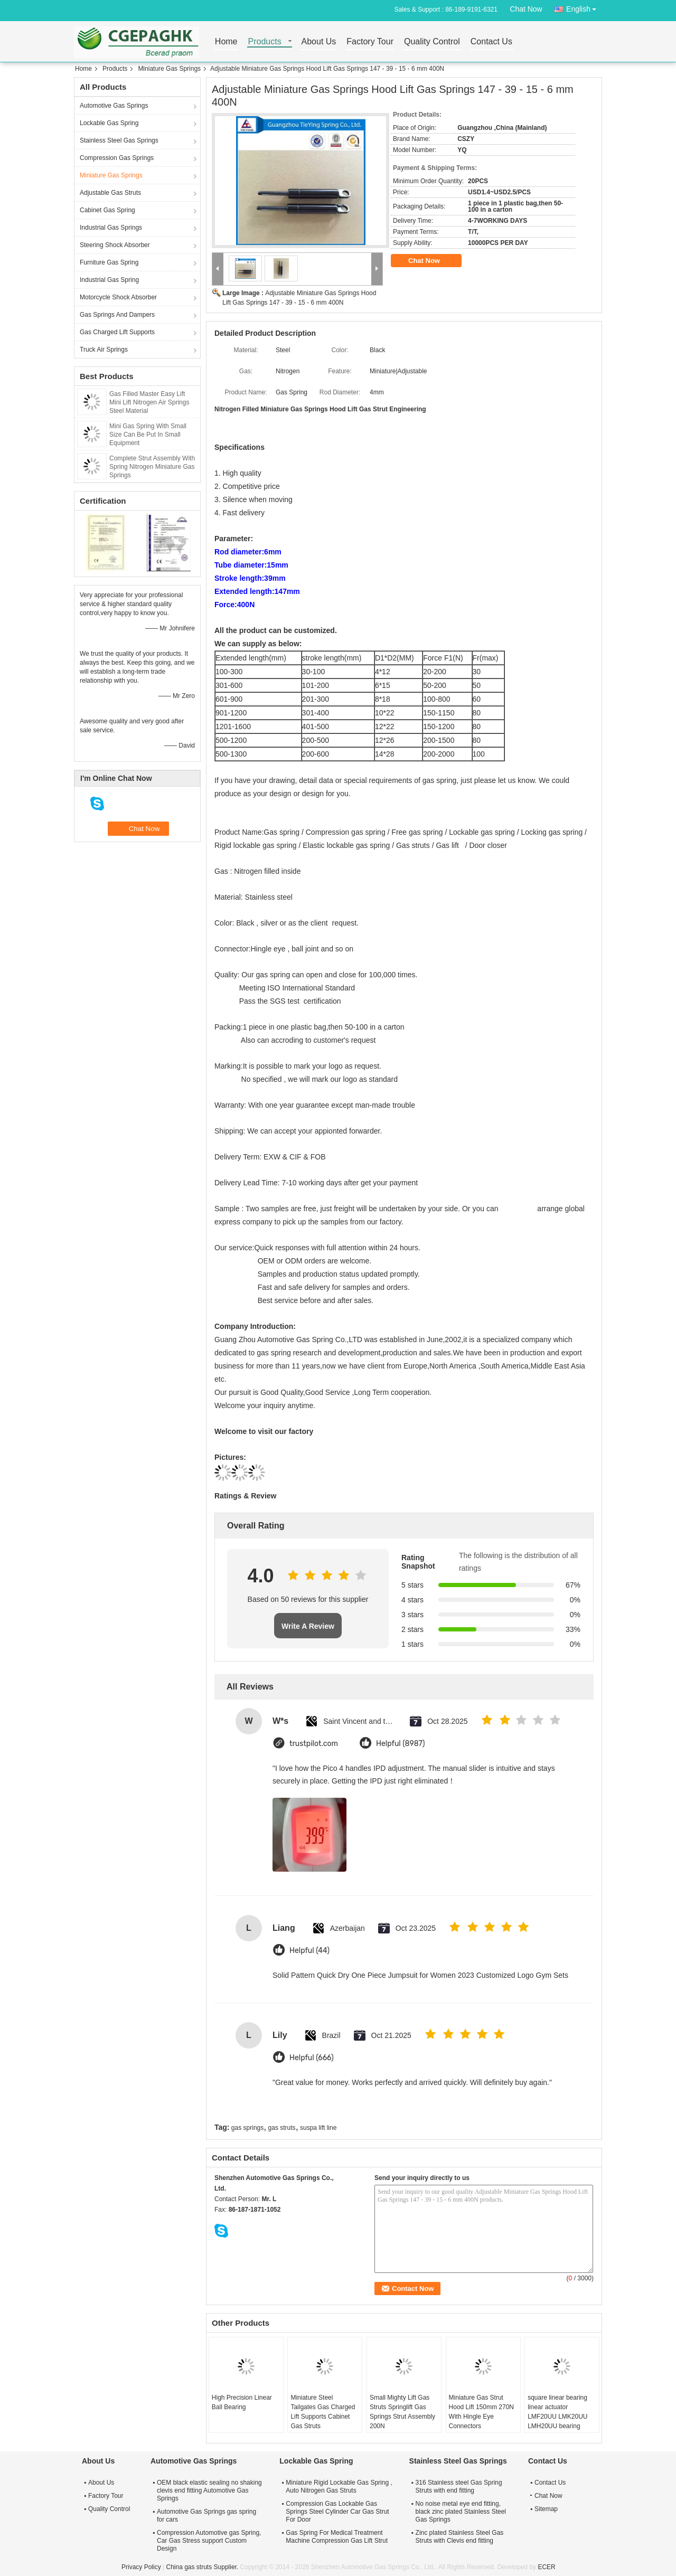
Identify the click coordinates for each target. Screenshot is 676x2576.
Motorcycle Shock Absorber (118, 297)
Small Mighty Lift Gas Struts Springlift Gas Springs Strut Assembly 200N (402, 2412)
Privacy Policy (141, 2567)
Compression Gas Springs (117, 158)
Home (226, 42)
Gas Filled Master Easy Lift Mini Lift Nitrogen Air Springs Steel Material (149, 402)
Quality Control (432, 42)
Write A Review (307, 1626)
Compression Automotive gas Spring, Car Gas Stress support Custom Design (209, 2540)
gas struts (282, 2127)
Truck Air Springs (104, 349)
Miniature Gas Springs (169, 68)
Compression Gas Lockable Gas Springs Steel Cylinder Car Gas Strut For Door (337, 2511)
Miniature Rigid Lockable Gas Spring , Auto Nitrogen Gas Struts (339, 2486)
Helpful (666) (311, 2057)
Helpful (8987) (400, 1743)
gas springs (247, 2127)
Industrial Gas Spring (109, 280)
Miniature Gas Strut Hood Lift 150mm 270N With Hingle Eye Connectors (481, 2412)
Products (264, 42)
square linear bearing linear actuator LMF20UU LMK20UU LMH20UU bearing (557, 2412)
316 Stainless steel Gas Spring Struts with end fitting (459, 2486)
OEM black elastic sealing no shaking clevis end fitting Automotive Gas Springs (209, 2490)
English (584, 7)
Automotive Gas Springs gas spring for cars (206, 2515)
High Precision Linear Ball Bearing (242, 2402)
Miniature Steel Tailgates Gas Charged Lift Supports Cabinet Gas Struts (322, 2412)
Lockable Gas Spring (109, 123)
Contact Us (491, 42)
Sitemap (546, 2509)
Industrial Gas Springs (111, 227)
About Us (319, 42)
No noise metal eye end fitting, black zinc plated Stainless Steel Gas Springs (461, 2511)
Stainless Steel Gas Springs (119, 140)
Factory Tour (369, 42)
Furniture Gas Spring (109, 262)
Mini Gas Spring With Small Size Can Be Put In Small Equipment (147, 434)
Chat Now (526, 9)
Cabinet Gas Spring (107, 210)
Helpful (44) (309, 1950)
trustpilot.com (313, 1743)
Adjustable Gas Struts (110, 192)
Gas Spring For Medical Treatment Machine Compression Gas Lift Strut (337, 2536)
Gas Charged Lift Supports (117, 332)
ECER (546, 2567)
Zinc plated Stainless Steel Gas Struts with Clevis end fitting (460, 2536)
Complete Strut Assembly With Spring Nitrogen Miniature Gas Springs (152, 467)
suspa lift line (318, 2127)
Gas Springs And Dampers (117, 314)
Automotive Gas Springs (114, 105)
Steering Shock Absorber (115, 245)
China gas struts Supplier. (203, 2567)
